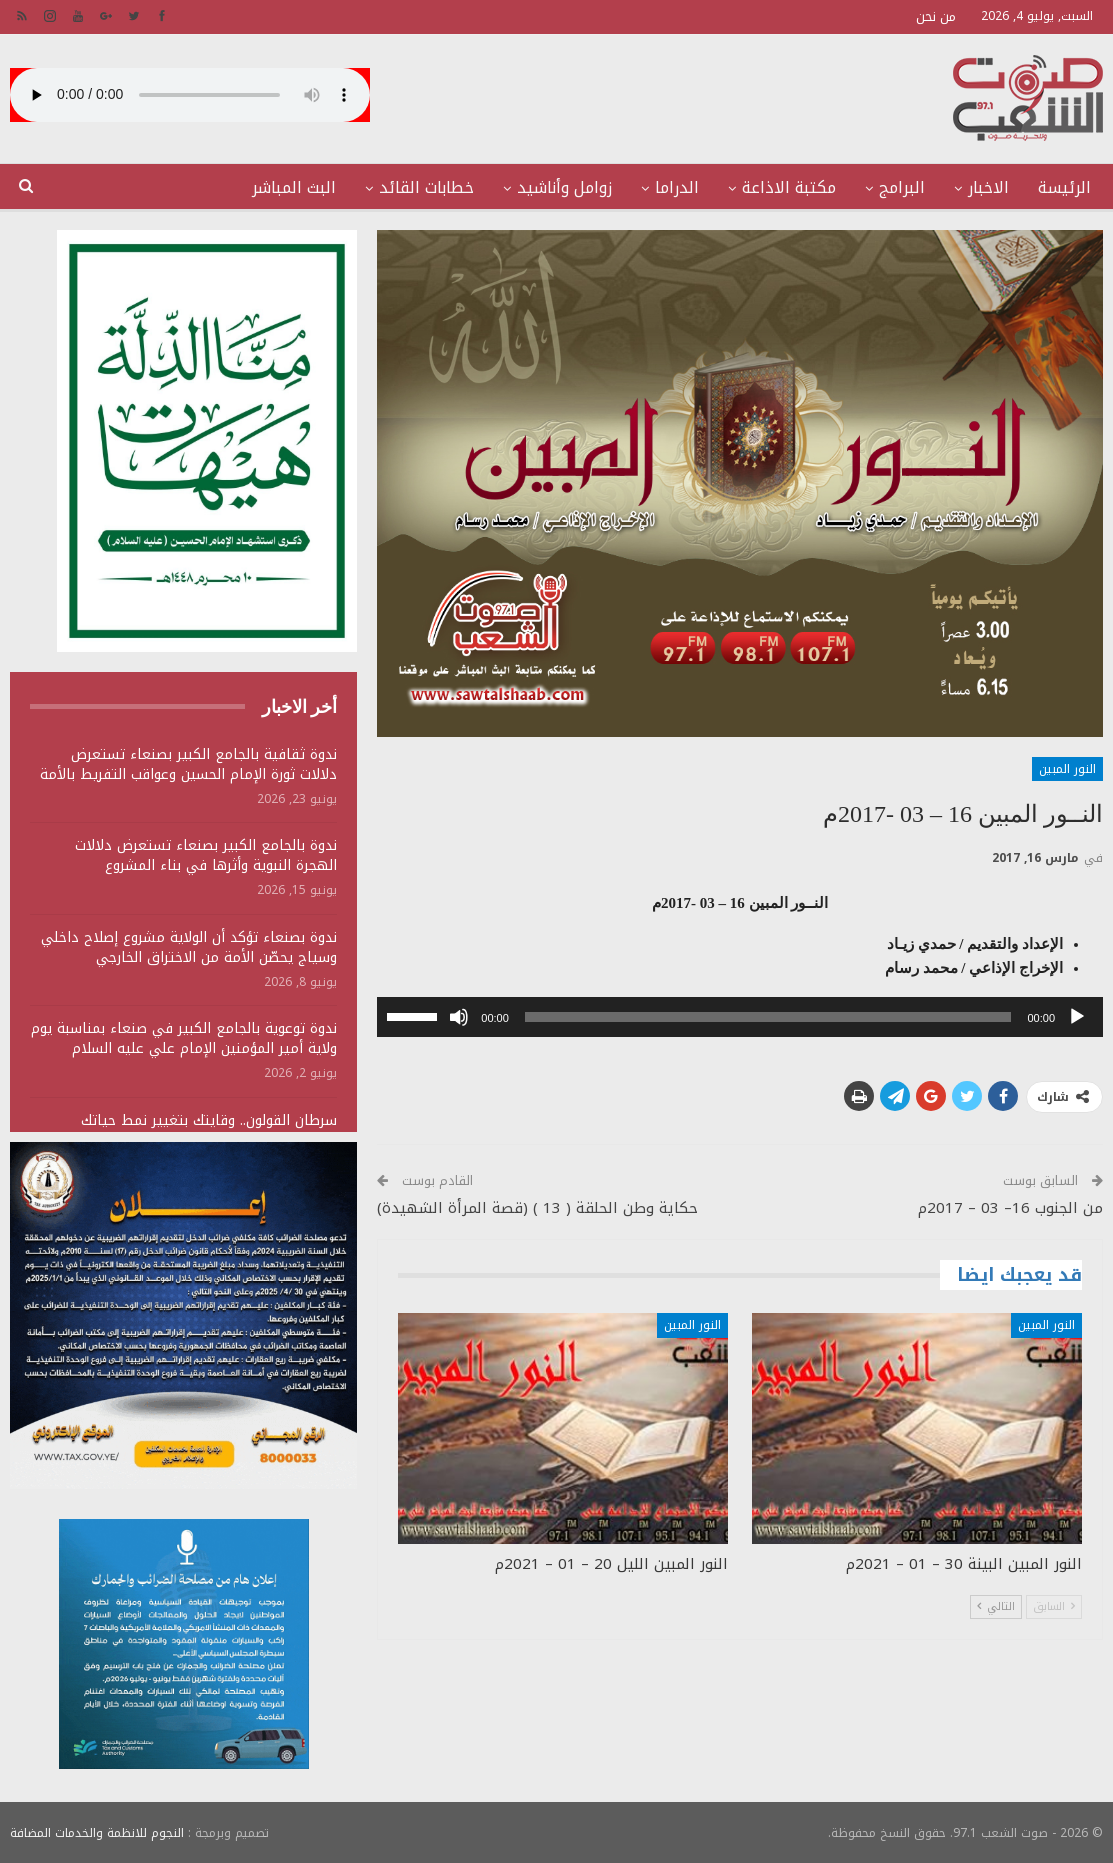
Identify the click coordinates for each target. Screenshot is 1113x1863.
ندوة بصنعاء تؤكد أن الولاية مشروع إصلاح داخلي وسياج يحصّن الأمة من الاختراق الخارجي (189, 947)
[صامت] (459, 1017)
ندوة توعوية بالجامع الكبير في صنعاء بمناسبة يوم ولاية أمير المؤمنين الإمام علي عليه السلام (184, 1038)
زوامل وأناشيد (564, 187)
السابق (1054, 1606)
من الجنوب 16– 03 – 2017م (1010, 1208)
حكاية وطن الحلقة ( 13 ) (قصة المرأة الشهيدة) (537, 1208)
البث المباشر (294, 187)
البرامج (902, 187)
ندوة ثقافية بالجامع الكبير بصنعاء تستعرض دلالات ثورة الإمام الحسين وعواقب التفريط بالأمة (188, 764)
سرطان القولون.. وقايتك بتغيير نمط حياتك (209, 1120)
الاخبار (988, 187)
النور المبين (1067, 769)
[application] (740, 1017)
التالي (996, 1606)
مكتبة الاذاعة (789, 187)
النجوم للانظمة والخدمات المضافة (97, 1832)
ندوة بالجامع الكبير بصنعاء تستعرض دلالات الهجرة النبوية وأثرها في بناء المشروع (206, 855)
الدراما (677, 187)
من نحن (936, 16)
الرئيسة (1064, 187)
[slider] (768, 1017)
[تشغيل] (1077, 1017)
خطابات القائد (426, 187)
